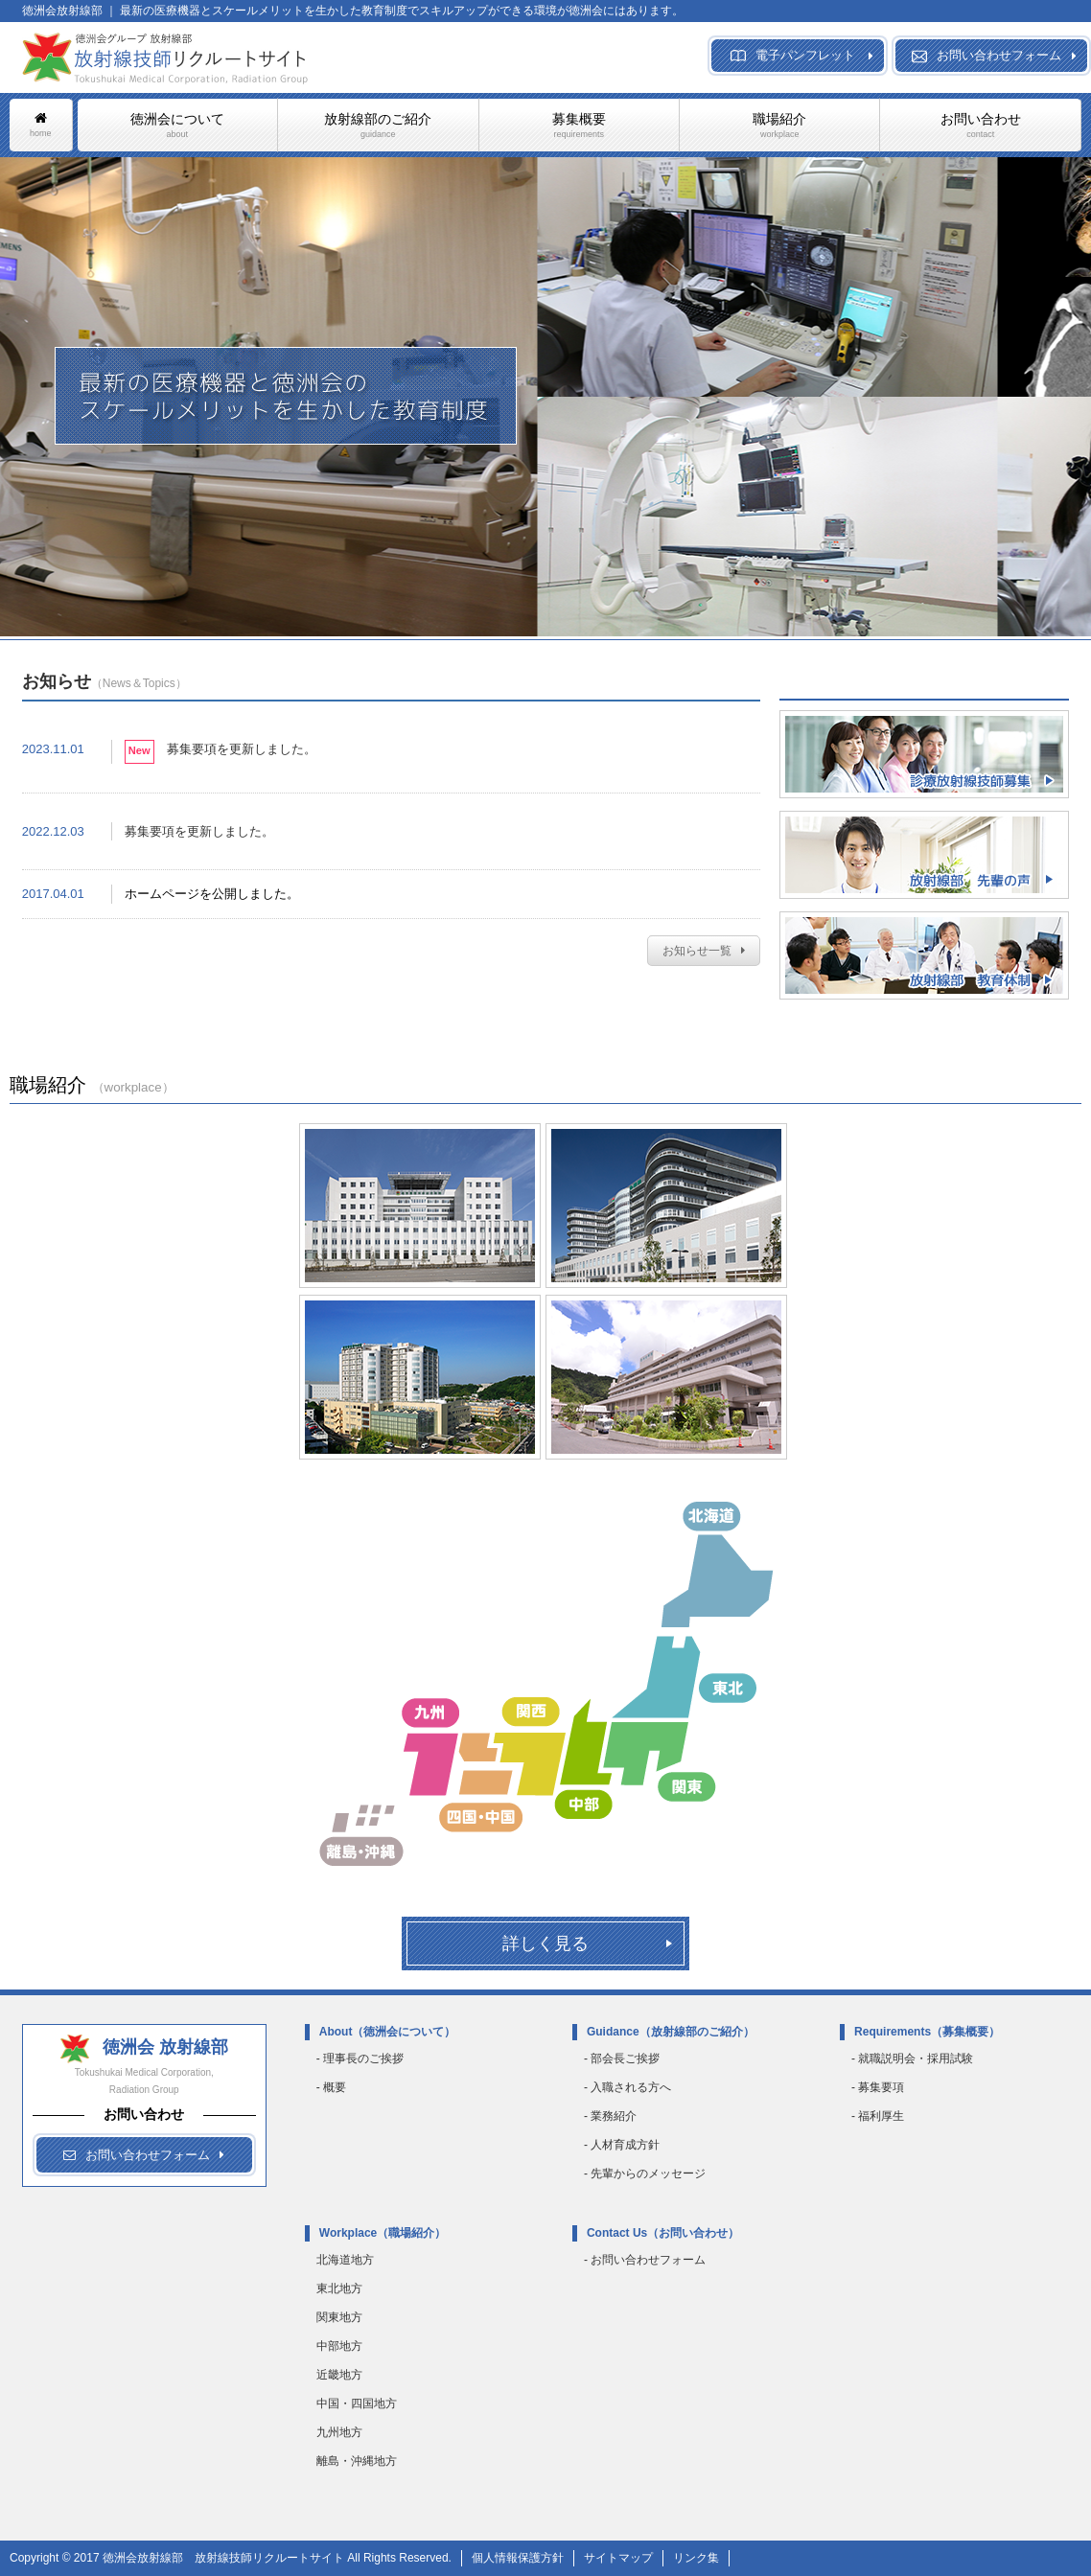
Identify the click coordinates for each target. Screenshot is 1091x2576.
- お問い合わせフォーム (645, 2259)
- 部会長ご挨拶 (622, 2058)
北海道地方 (345, 2259)
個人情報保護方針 (518, 2557)
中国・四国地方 (356, 2403)
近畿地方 (339, 2374)
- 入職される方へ (627, 2087)
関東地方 (339, 2317)
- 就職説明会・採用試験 (912, 2058)
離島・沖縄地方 (356, 2461)
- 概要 (331, 2087)
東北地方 (339, 2288)
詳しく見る (545, 1943)
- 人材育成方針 (622, 2144)
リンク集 (696, 2557)
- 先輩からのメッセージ (645, 2173)
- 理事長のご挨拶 (360, 2058)
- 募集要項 (877, 2087)
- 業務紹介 (610, 2116)
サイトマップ (618, 2557)
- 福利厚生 (877, 2116)
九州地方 (339, 2432)
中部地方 (339, 2346)
